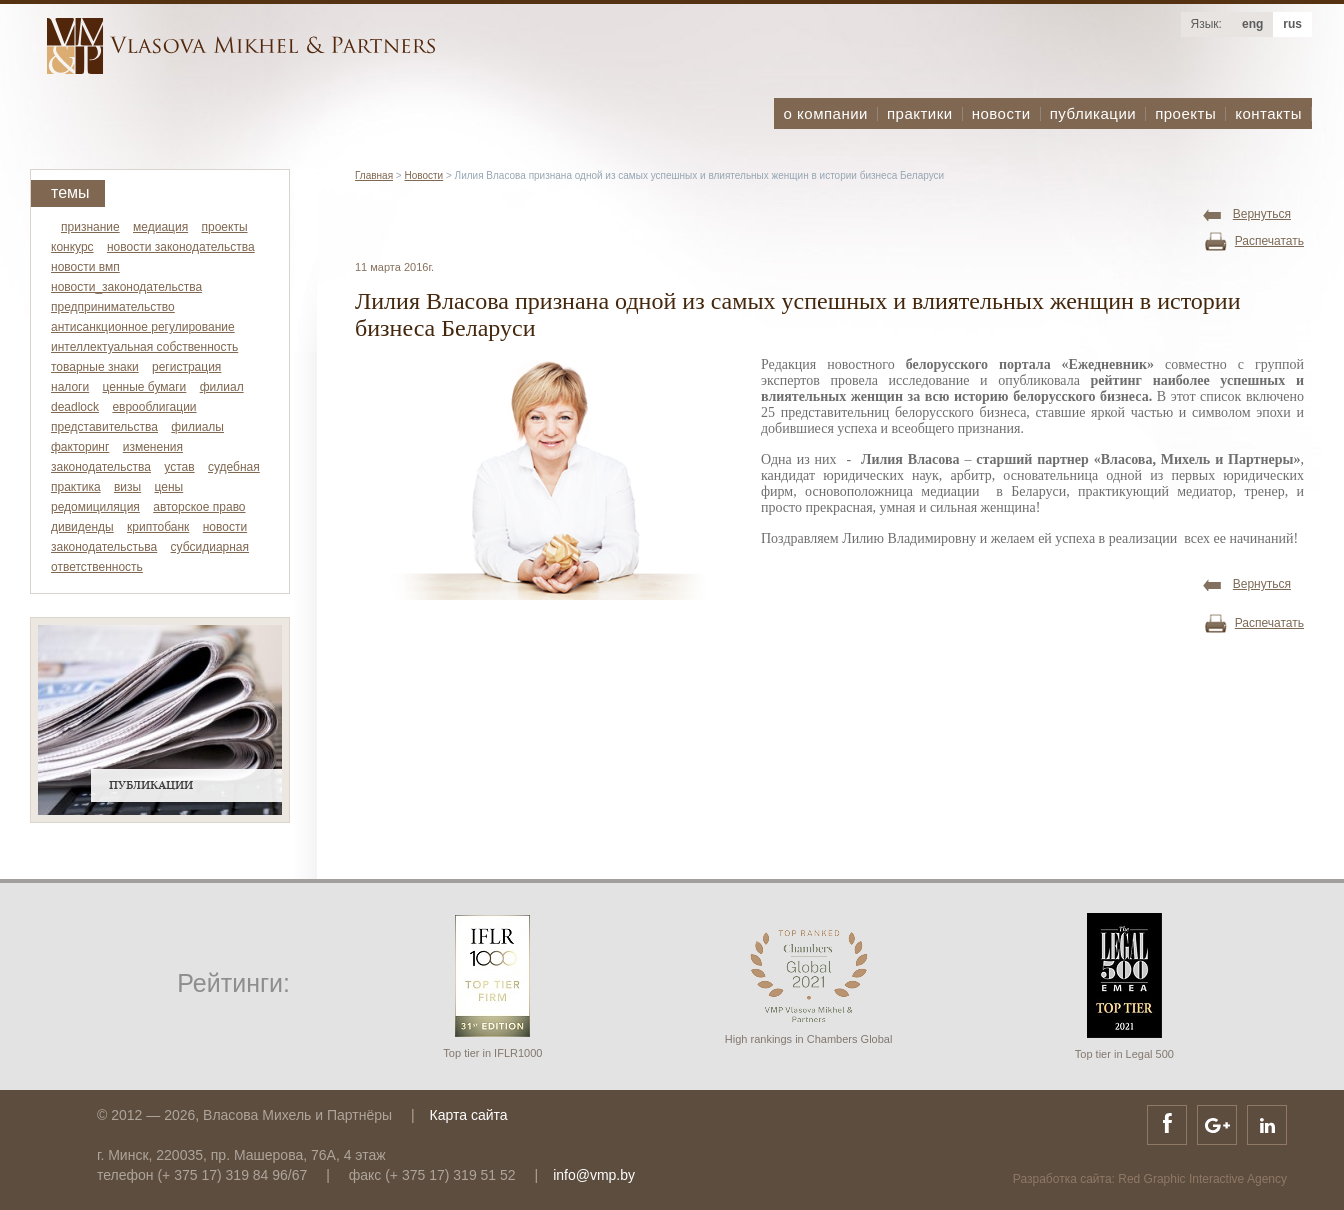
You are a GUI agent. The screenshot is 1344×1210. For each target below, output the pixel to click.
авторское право (199, 507)
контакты (1268, 113)
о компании (826, 113)
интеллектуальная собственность (144, 347)
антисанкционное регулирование (143, 327)
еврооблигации (154, 407)
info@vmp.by (594, 1175)
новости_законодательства (126, 287)
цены (169, 487)
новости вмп (85, 267)
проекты (1185, 113)
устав (179, 467)
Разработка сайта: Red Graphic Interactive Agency (1150, 1179)
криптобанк (158, 527)
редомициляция (95, 507)
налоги (70, 387)
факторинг (80, 447)
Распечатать (1269, 241)
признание (90, 227)
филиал (222, 387)
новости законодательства (181, 247)
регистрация (186, 367)
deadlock (75, 407)
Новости (423, 175)
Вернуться (1262, 214)
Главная (374, 175)
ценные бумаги (145, 387)
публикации (1093, 113)
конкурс (72, 247)
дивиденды (82, 527)
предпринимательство (113, 307)
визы (127, 487)
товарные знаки (95, 367)
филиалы (197, 427)
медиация (160, 227)
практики (920, 113)
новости (1001, 113)
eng (1252, 24)
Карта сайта (469, 1115)
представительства (104, 427)
